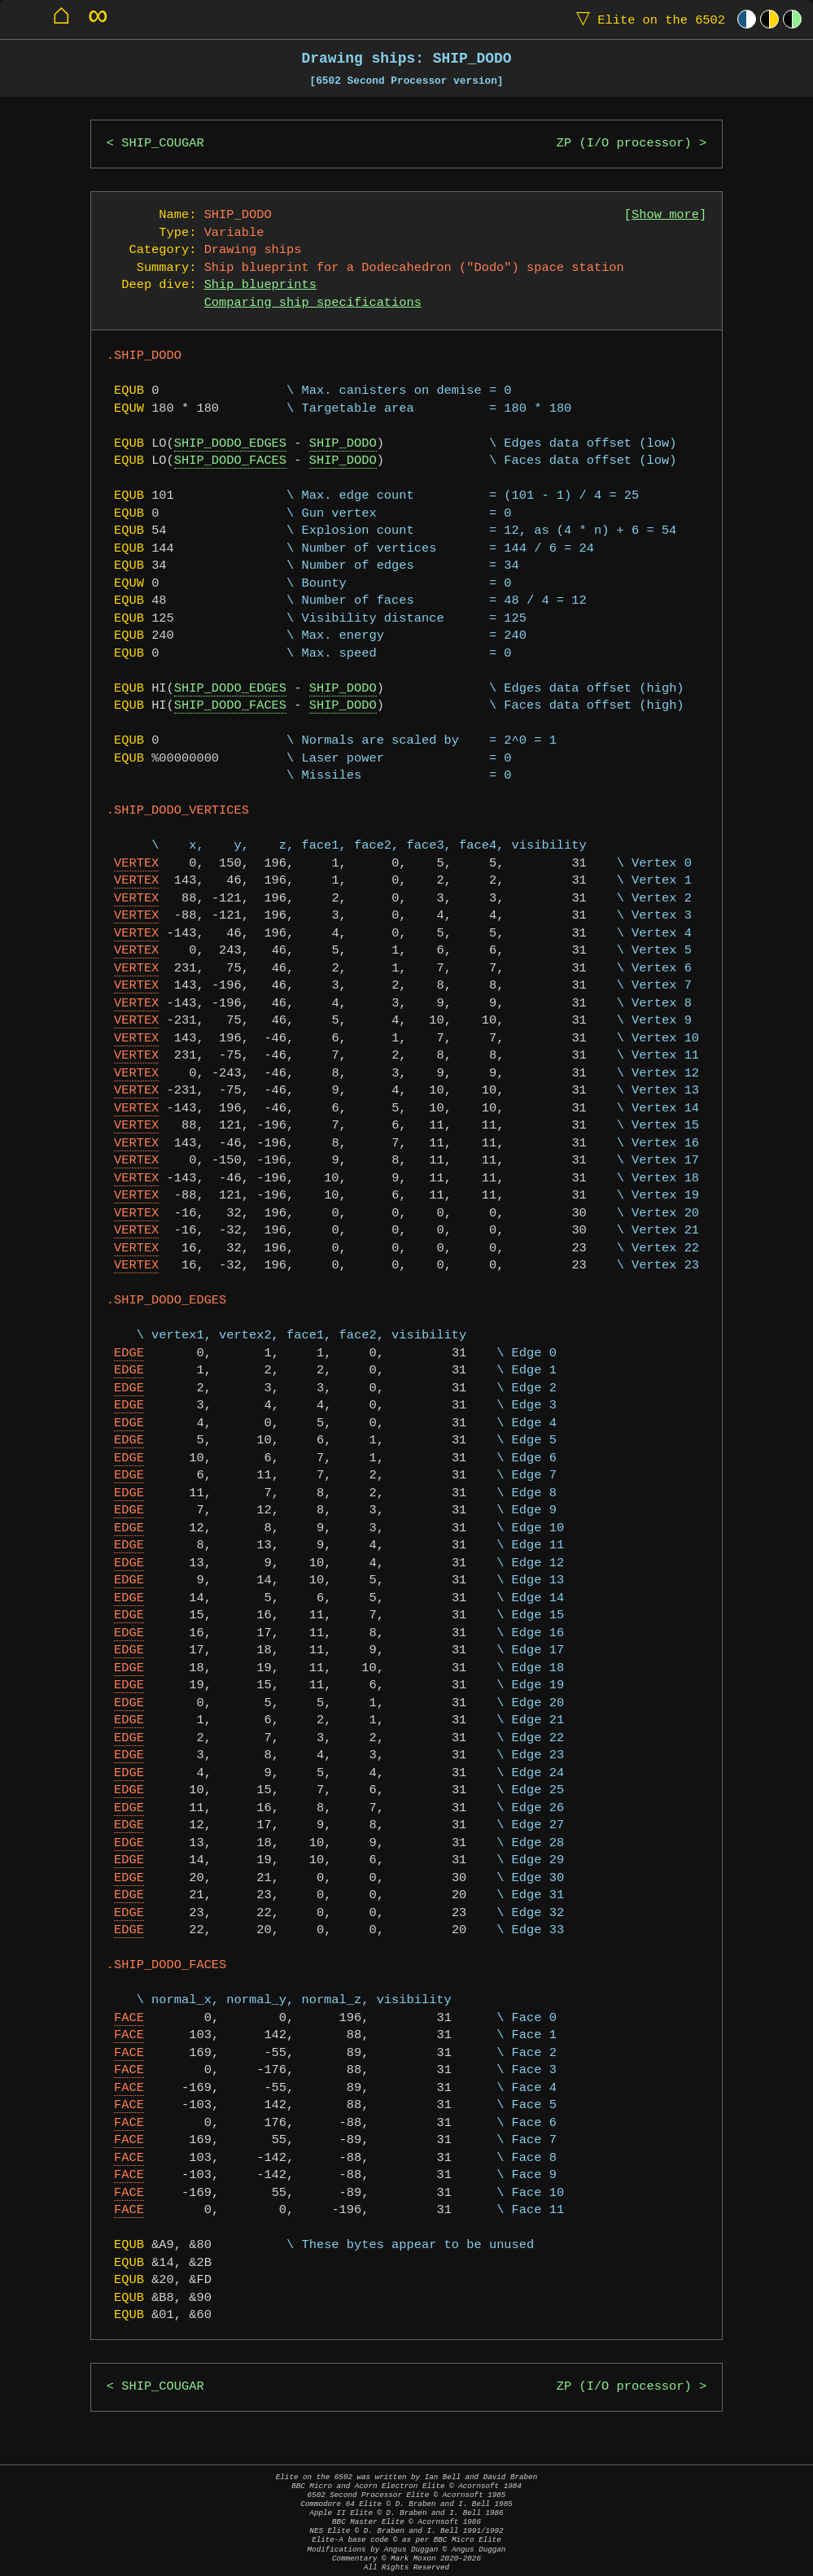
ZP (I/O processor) (624, 143)
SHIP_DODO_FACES (230, 460)
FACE (129, 2018)
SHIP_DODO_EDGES (230, 443)
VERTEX (136, 863)
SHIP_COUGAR (162, 143)
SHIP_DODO (343, 443)
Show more (665, 215)
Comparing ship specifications (313, 303)
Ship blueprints (260, 285)
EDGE (129, 1353)
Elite (647, 19)
